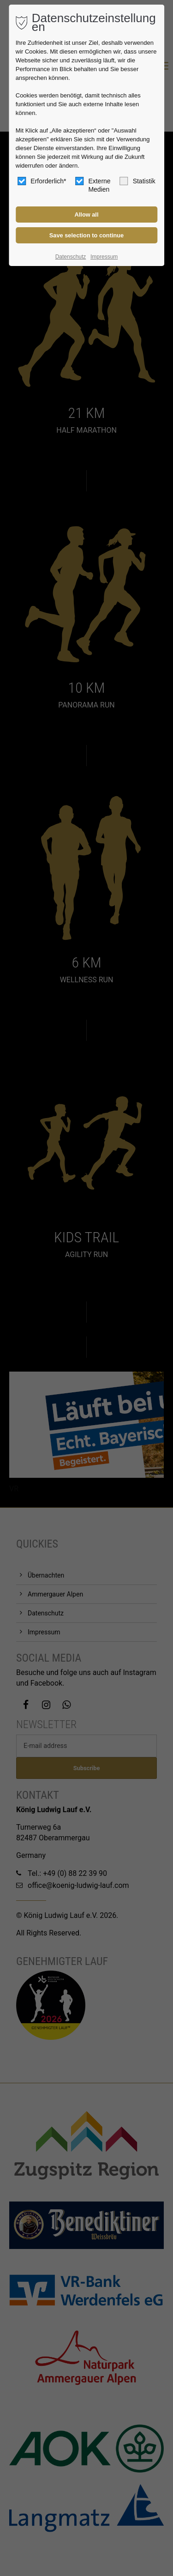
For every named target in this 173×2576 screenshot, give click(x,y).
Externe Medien (92, 185)
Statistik (137, 181)
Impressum (104, 257)
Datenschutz (70, 257)
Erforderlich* (42, 181)
